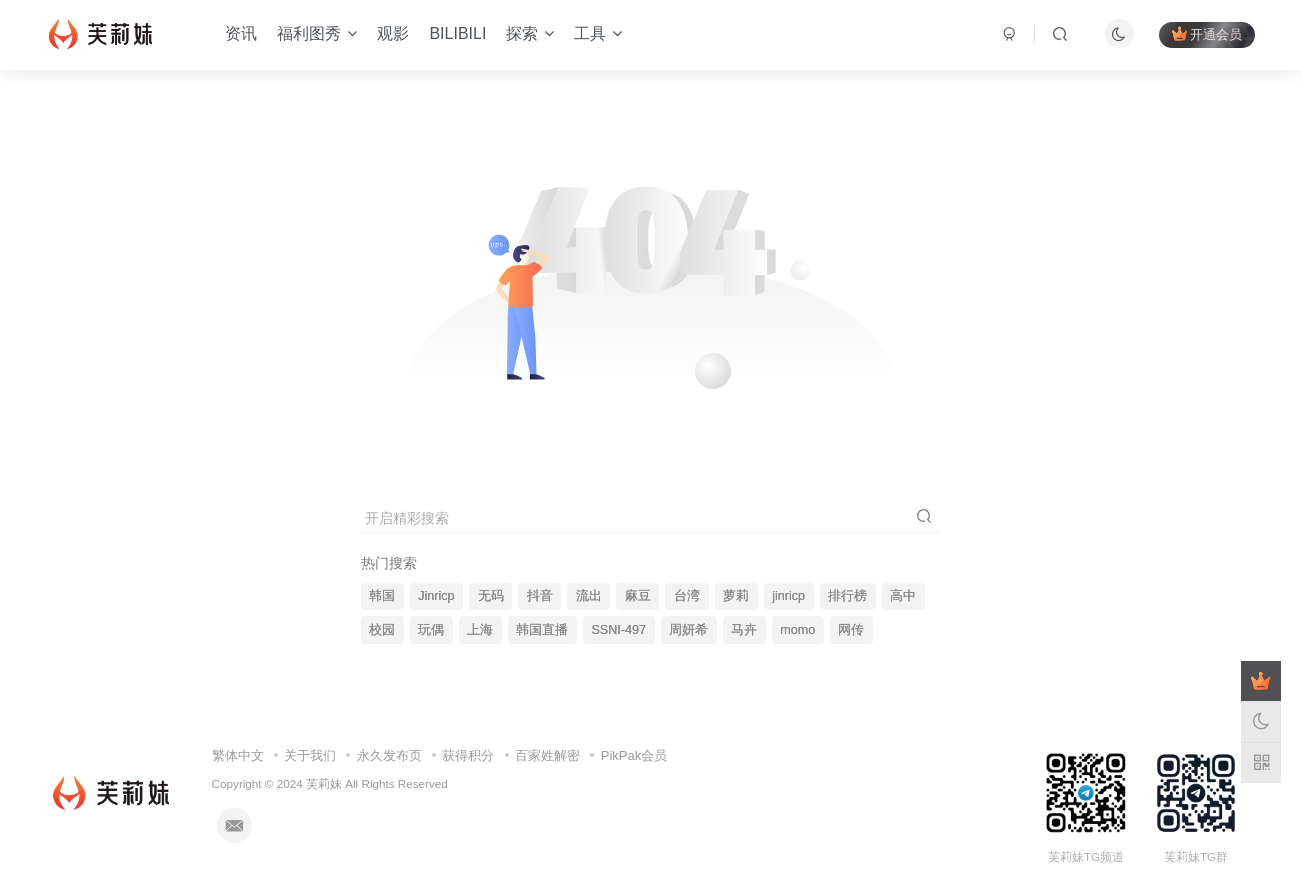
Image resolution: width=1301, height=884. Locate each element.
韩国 (382, 596)
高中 (903, 596)
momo (797, 630)
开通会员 (1207, 34)
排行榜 (847, 596)
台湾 (687, 596)
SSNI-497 (618, 630)
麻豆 (638, 596)
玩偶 (431, 630)
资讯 (241, 33)
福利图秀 (317, 33)
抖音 (540, 596)
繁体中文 (238, 755)
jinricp (788, 596)
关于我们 (310, 755)
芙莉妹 (324, 783)
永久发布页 (389, 755)
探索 (530, 33)
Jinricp (436, 596)
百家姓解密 (547, 755)
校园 (382, 630)
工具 (598, 33)
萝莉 (736, 596)
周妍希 (688, 630)
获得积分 (468, 755)
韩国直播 (542, 630)
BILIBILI (457, 33)
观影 (393, 33)
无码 (491, 596)
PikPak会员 (634, 755)
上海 (480, 630)
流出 (589, 596)
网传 (851, 630)
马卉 (744, 630)
